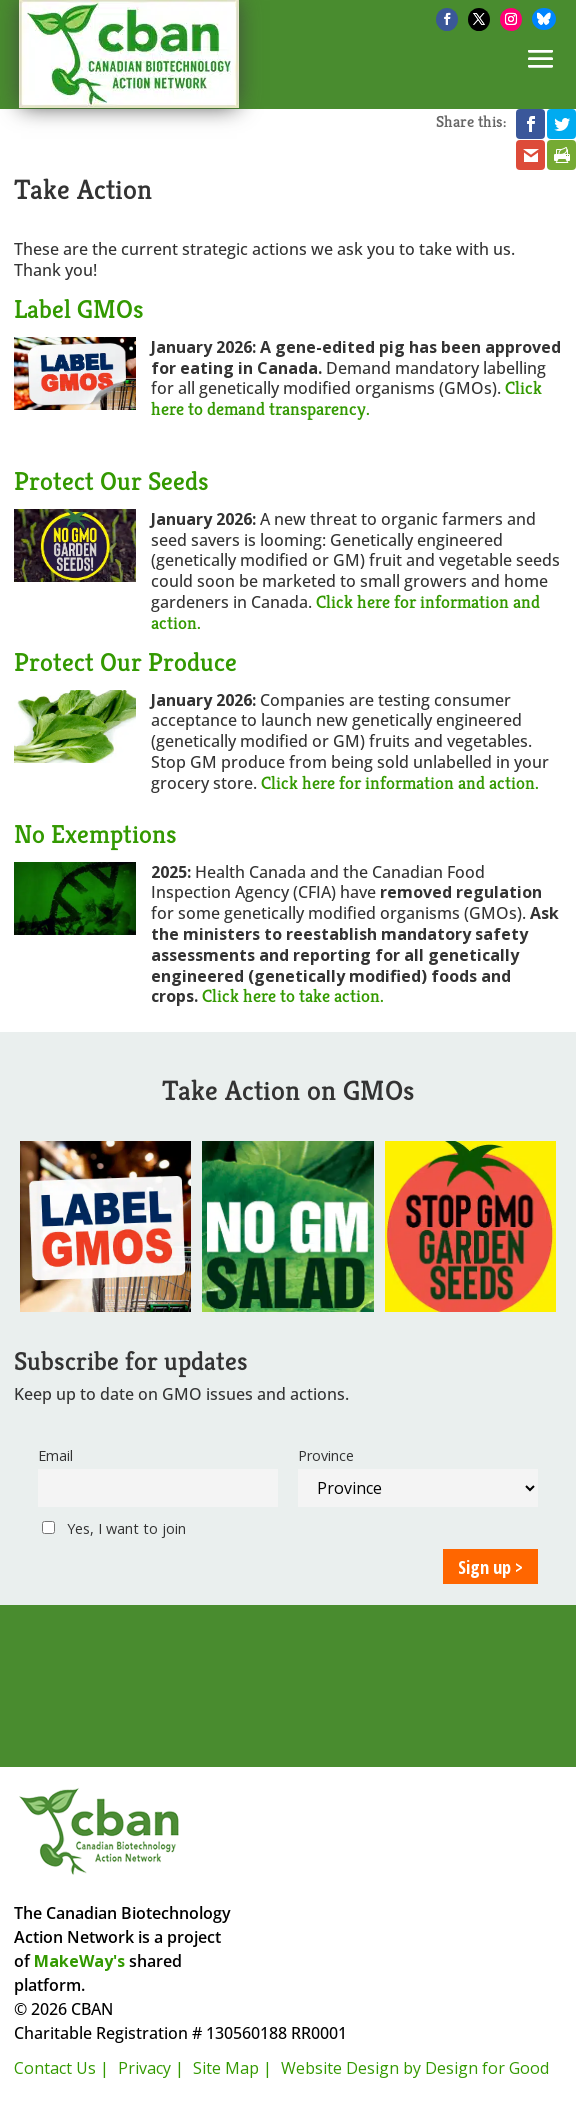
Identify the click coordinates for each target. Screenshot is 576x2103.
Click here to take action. (293, 995)
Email (55, 1455)
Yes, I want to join (114, 1528)
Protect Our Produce (125, 662)
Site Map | (232, 2068)
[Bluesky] (544, 19)
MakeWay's (79, 1961)
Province (326, 1455)
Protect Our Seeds (111, 481)
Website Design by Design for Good (415, 2068)
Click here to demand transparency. (346, 398)
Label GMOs (79, 309)
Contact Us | (61, 2068)
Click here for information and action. (345, 612)
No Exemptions (95, 834)
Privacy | (151, 2068)
